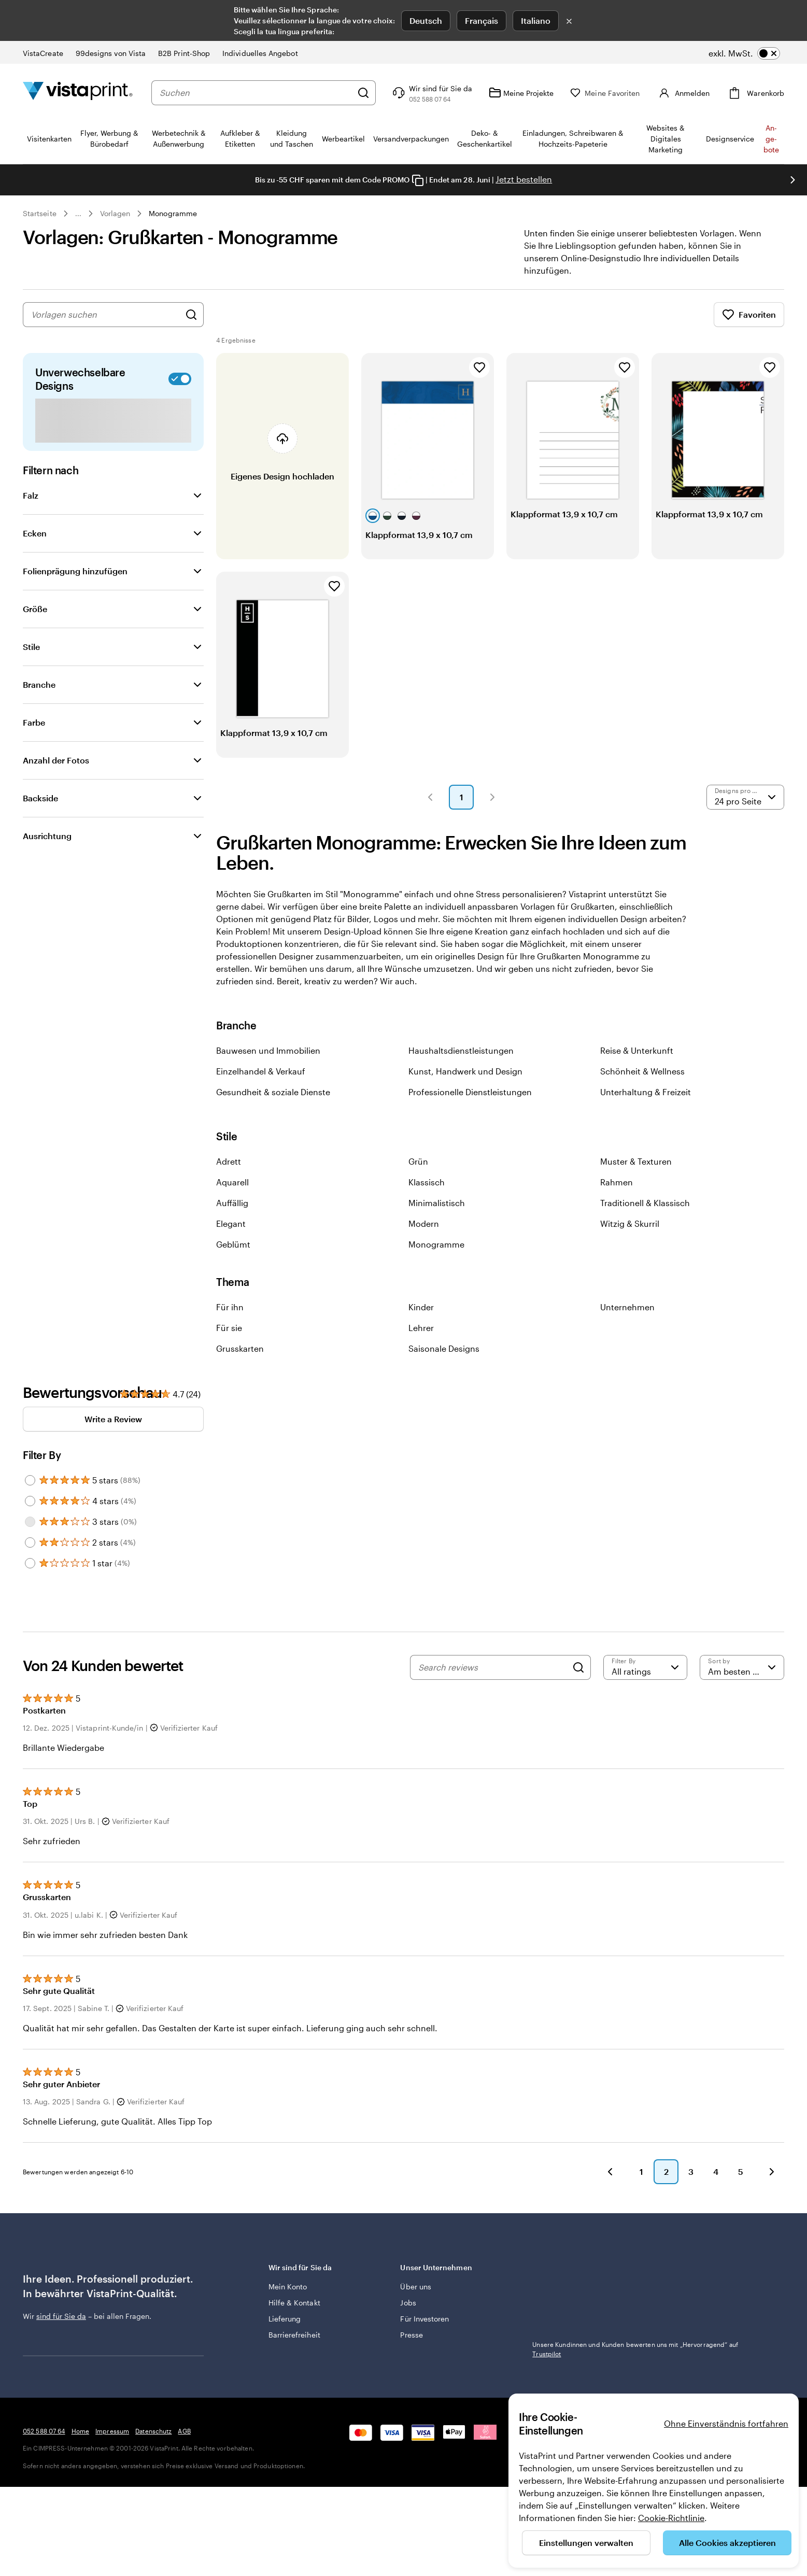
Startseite (39, 213)
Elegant (231, 1223)
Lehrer (421, 1328)
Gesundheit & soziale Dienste (273, 1092)
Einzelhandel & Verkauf (260, 1071)
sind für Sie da (61, 2316)
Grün (418, 1161)
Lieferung (284, 2318)
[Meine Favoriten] (620, 93)
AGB (184, 2492)
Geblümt (233, 1244)
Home (80, 2492)
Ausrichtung (47, 836)
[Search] (578, 1667)
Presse (411, 2334)
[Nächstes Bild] (792, 179)
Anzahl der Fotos (56, 760)
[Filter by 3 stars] (30, 1522)
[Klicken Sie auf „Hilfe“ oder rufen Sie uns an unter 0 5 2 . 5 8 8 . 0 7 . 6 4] (446, 93)
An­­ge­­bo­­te (771, 138)
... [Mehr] (78, 213)
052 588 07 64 (44, 2492)
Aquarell (232, 1182)
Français (481, 20)
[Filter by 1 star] (30, 1563)
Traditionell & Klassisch (645, 1203)
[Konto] (690, 93)
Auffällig (232, 1203)
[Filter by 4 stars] (30, 1501)
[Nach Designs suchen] (191, 314)
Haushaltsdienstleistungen (461, 1050)
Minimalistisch (436, 1203)
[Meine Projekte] (536, 93)
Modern (423, 1223)
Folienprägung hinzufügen (75, 571)
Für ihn (230, 1307)
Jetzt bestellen (523, 179)
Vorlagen (115, 213)
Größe (35, 609)
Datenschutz (153, 2492)
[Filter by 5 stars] (30, 1480)
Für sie (229, 1328)
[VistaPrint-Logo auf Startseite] (78, 92)
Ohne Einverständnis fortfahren (726, 2423)
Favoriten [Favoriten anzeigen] (749, 314)
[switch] (744, 53)
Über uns (415, 2286)
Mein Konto (287, 2286)
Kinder (421, 1307)
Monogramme (173, 213)
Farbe (34, 722)
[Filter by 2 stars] (30, 1542)
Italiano (535, 20)
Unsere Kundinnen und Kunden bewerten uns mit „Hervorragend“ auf (635, 2349)
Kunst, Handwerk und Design (465, 1071)
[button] (430, 797)
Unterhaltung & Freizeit (645, 1092)
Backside (40, 798)
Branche (39, 684)
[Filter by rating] (645, 1667)
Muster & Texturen (636, 1161)
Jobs (408, 2302)
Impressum (112, 2492)
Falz (30, 495)
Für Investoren (424, 2318)
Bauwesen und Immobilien (268, 1050)
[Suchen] (378, 92)
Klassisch (426, 1182)
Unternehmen (627, 1307)
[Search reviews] (492, 1667)
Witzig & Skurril (629, 1223)
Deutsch (425, 20)
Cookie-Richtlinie (671, 2518)
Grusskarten (240, 1348)
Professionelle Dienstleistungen (470, 1092)
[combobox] (263, 93)
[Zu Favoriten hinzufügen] (479, 367)
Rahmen (616, 1182)
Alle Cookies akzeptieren (727, 2542)
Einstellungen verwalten (586, 2542)
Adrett (228, 1161)
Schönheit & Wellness (642, 1071)
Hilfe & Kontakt (294, 2302)
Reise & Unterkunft (636, 1050)
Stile (31, 647)
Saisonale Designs (443, 1348)
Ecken (35, 533)
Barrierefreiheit (294, 2334)
